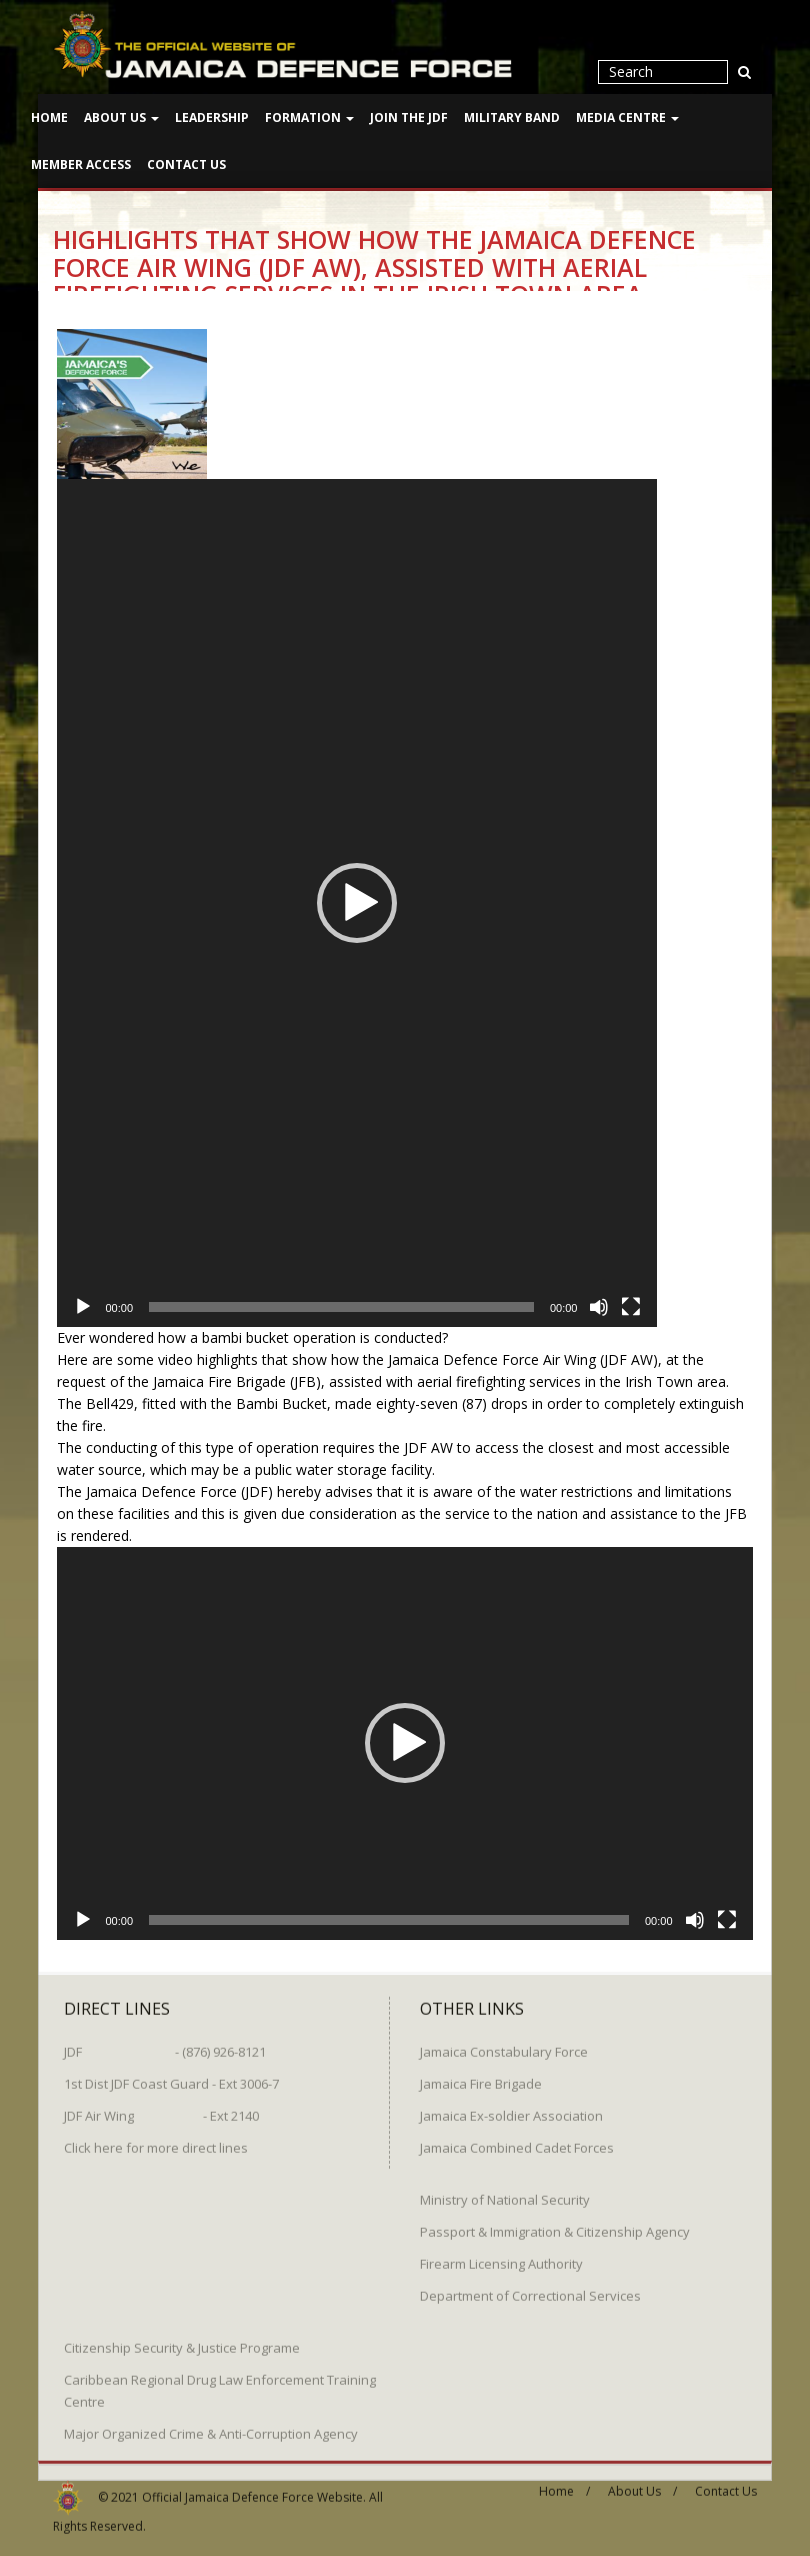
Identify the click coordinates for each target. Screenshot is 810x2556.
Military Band (512, 117)
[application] (357, 903)
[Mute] (599, 1307)
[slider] (341, 1307)
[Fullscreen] (631, 1307)
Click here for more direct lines (156, 2141)
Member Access (81, 164)
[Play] (83, 1307)
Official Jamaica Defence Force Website (252, 2489)
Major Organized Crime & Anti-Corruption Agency (211, 2427)
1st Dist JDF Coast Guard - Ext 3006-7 (171, 2077)
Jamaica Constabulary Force (504, 2045)
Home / (564, 2484)
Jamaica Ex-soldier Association (511, 2109)
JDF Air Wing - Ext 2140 (161, 2109)
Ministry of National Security (505, 2193)
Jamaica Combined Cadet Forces (517, 2141)
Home (49, 117)
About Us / (642, 2484)
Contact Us (186, 164)
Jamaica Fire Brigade (481, 2077)
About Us (121, 117)
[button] (357, 903)
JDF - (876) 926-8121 (165, 2045)
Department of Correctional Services (530, 2289)
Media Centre (627, 117)
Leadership (212, 117)
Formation (309, 117)
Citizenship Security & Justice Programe (182, 2341)
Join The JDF (409, 117)
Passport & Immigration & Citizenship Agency (555, 2225)
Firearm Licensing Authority (501, 2257)
